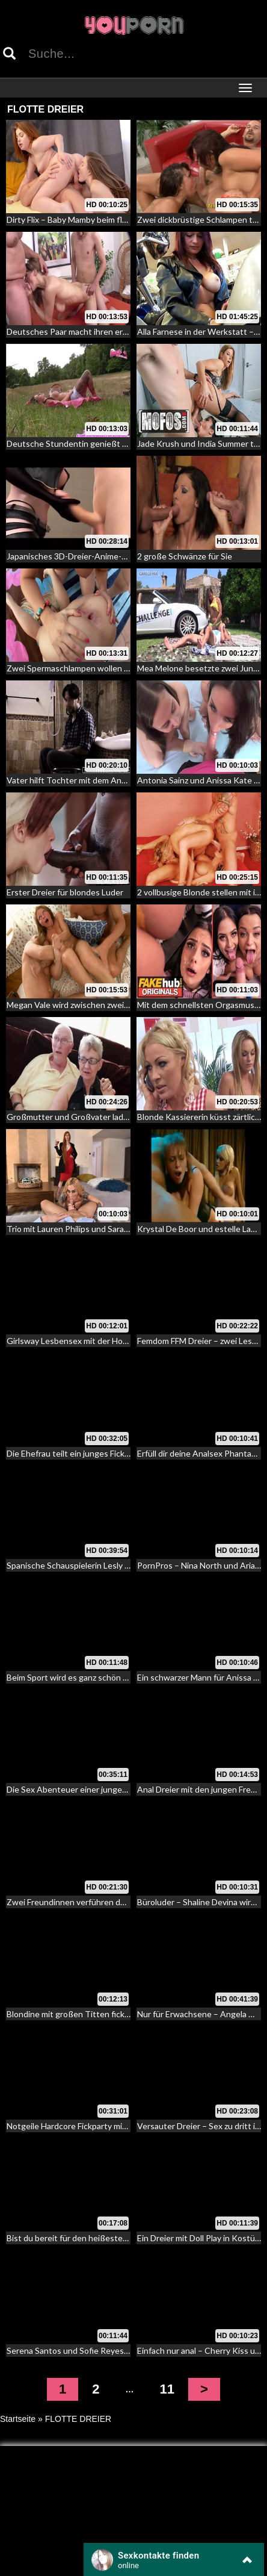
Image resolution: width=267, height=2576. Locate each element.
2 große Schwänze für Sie (184, 556)
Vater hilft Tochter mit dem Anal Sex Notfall (88, 780)
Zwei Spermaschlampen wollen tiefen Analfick (93, 668)
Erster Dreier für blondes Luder (65, 892)
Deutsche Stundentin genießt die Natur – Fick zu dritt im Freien (125, 443)
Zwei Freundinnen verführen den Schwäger (88, 1902)
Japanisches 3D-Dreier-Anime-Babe (74, 556)
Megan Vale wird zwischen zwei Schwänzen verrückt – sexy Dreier (130, 1005)
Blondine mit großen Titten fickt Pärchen (84, 2014)
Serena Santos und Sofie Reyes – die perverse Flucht (105, 2350)
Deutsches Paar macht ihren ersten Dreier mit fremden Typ (118, 331)
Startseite (17, 2419)
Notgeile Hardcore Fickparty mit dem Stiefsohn (94, 2126)
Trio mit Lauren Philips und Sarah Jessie (80, 1229)
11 (167, 2389)
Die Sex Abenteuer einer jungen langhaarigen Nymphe (108, 1789)
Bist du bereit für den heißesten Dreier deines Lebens (108, 2238)
